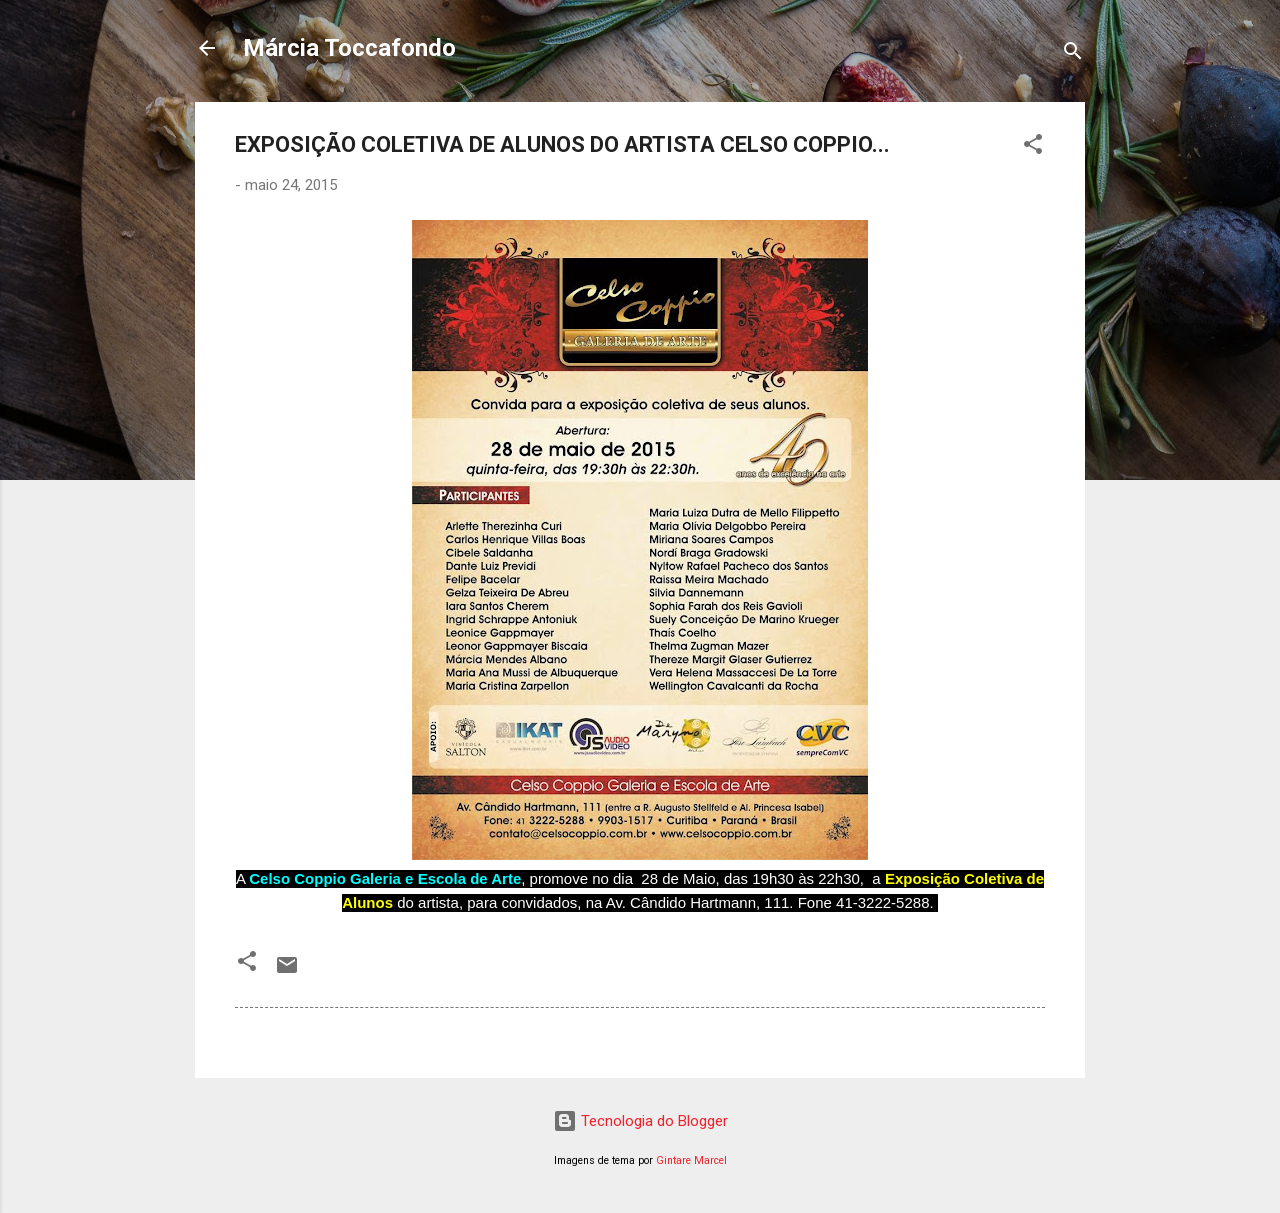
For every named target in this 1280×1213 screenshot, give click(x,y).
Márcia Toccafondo (349, 48)
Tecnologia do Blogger (640, 1121)
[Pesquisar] (1073, 54)
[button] (1033, 147)
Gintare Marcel (691, 1160)
